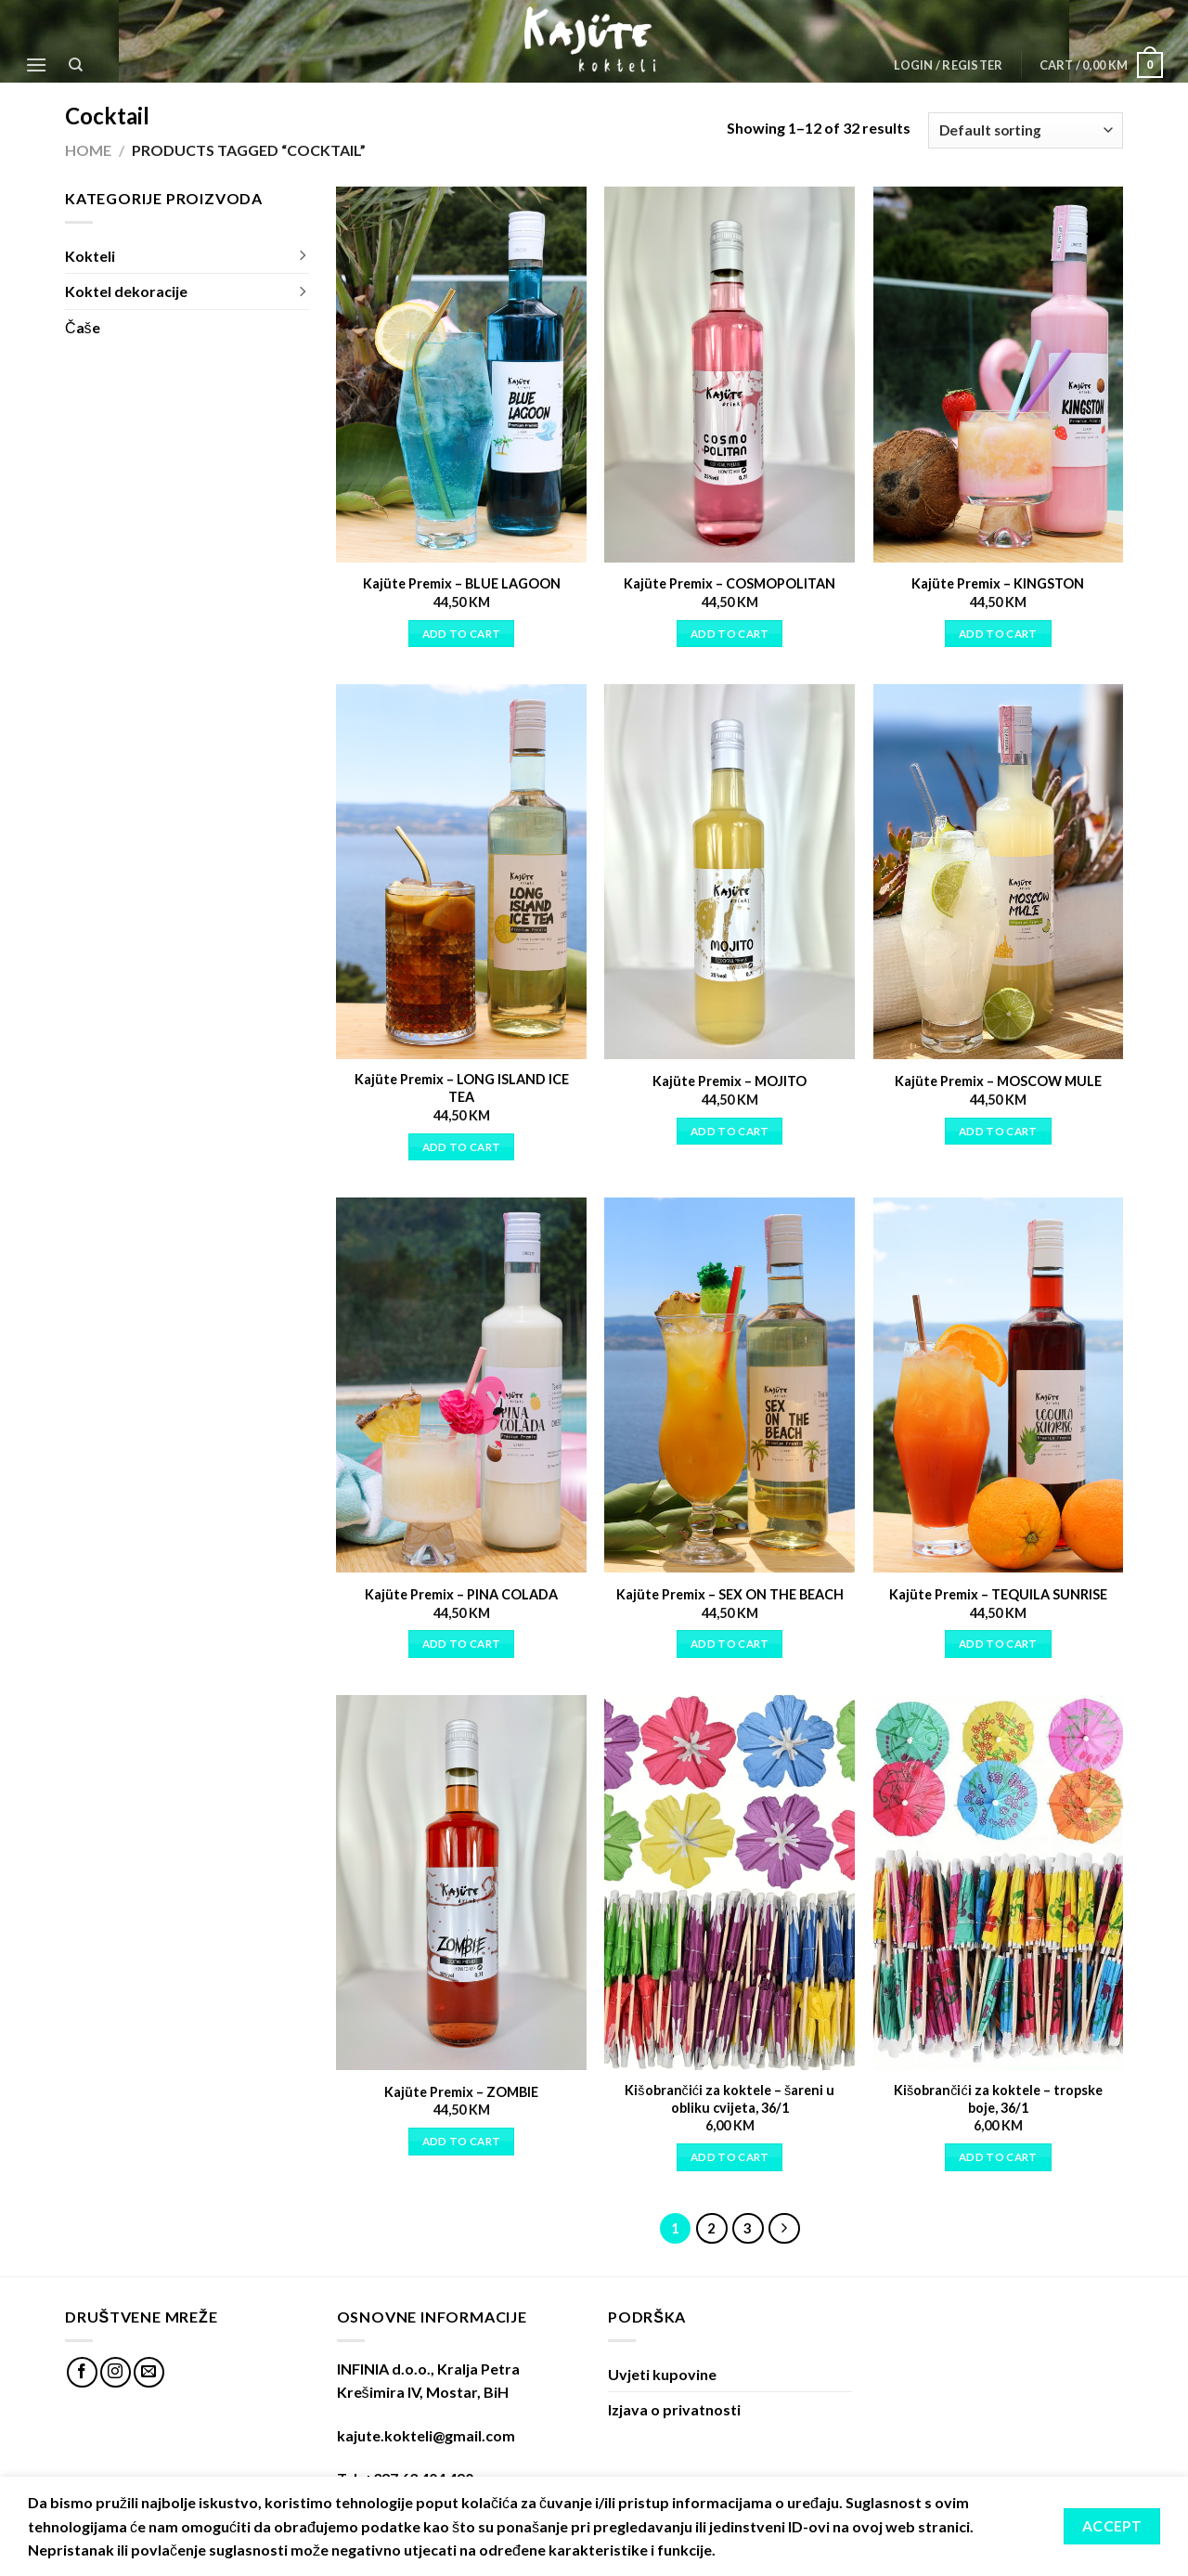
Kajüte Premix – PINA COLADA (461, 1594)
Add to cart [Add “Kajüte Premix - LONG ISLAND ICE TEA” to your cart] (461, 1147)
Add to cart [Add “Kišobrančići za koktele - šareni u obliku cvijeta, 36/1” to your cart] (730, 2157)
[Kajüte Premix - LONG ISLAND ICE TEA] (461, 871)
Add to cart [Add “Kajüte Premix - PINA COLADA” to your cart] (461, 1644)
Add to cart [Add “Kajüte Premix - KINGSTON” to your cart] (998, 634)
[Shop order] (1025, 130)
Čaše (82, 327)
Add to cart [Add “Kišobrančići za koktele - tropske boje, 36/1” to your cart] (998, 2157)
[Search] (76, 65)
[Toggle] (302, 256)
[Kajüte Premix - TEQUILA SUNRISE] (998, 1385)
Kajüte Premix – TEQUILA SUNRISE (998, 1594)
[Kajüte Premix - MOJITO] (729, 871)
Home (88, 150)
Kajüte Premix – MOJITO (729, 1081)
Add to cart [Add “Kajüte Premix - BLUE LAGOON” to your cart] (461, 634)
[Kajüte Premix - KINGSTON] (998, 374)
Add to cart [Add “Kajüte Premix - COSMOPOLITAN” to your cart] (730, 634)
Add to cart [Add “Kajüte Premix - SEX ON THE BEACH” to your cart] (730, 1644)
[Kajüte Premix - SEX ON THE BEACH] (729, 1385)
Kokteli (90, 256)
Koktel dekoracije (126, 291)
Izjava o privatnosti (674, 2409)
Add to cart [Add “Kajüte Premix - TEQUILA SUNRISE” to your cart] (998, 1644)
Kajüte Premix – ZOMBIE (461, 2092)
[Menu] (36, 64)
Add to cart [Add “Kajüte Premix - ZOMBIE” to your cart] (461, 2141)
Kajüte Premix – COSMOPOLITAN (729, 583)
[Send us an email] (149, 2372)
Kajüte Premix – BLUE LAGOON (462, 583)
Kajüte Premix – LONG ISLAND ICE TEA (462, 1088)
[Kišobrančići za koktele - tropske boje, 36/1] (998, 1882)
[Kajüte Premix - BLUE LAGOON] (461, 374)
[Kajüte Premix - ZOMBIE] (461, 1882)
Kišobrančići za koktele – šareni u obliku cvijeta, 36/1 (729, 2099)
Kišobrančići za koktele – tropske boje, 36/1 (998, 2099)
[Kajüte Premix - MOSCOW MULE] (998, 871)
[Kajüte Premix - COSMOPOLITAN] (729, 374)
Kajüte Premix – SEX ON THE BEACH (730, 1594)
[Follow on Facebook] (82, 2372)
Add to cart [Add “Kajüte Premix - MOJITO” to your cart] (730, 1131)
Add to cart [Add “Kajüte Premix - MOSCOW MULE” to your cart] (998, 1131)
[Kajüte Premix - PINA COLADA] (461, 1385)
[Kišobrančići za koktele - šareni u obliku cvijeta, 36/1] (729, 1882)
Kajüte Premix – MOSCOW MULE (998, 1081)
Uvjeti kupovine (662, 2374)
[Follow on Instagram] (115, 2372)
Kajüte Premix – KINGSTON (997, 583)
